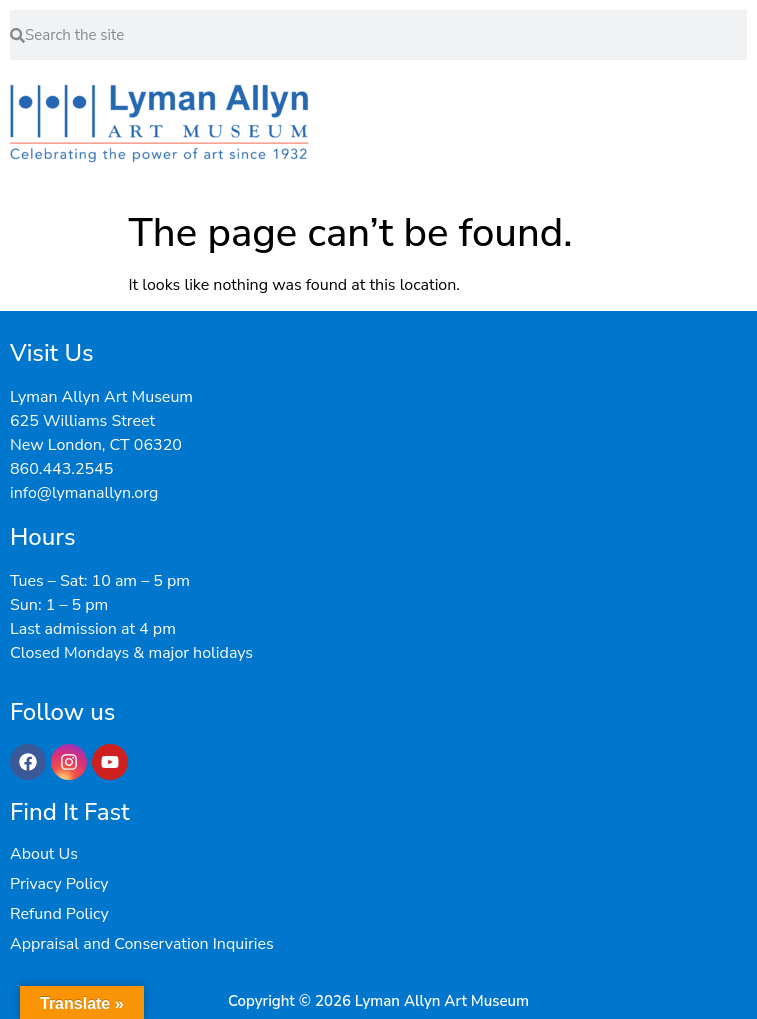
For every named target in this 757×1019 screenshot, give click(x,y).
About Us (44, 854)
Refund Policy (59, 914)
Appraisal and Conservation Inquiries (142, 944)
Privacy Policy (59, 884)
